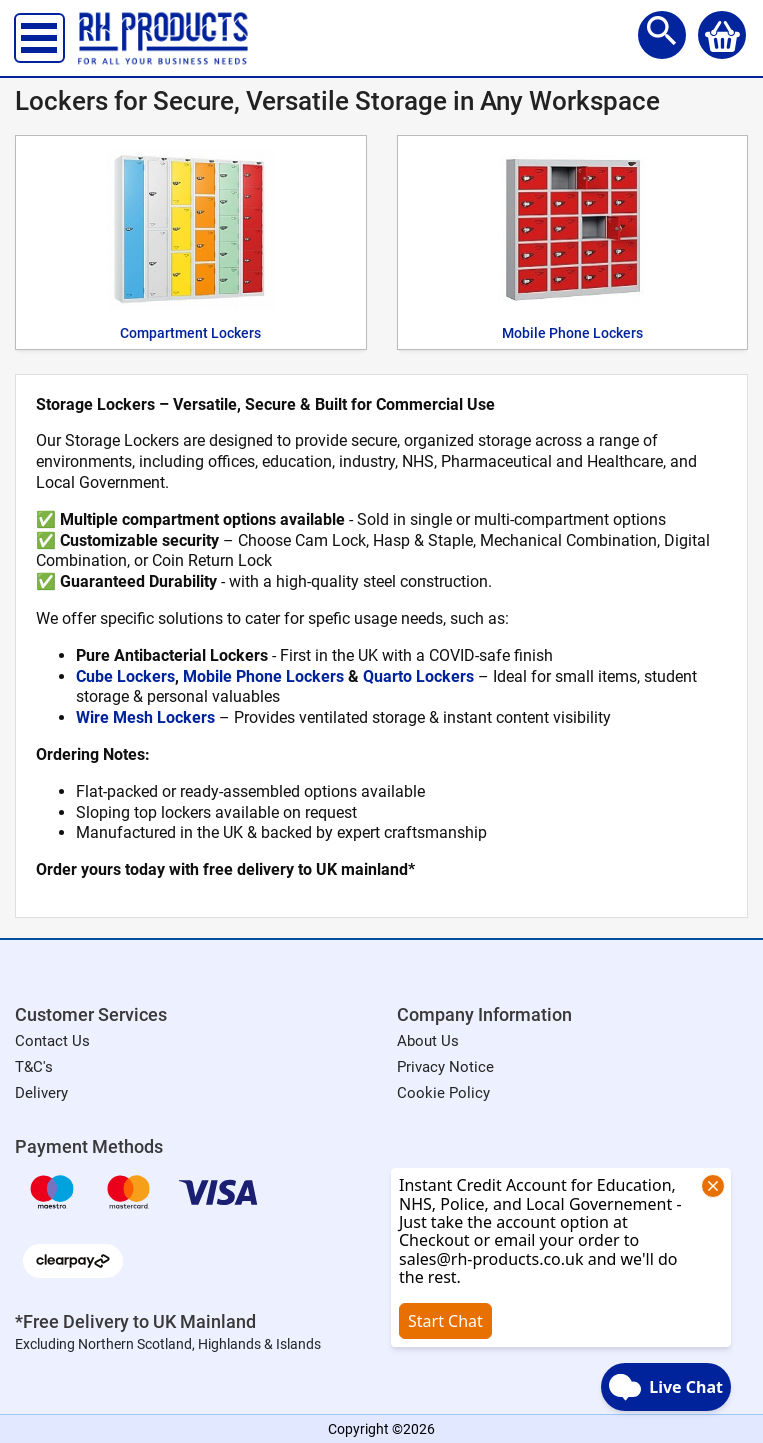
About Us (428, 1041)
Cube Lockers (125, 676)
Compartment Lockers (190, 333)
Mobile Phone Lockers (572, 333)
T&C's (34, 1067)
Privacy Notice (445, 1067)
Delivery (41, 1093)
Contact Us (52, 1041)
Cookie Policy (443, 1093)
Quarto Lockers (418, 676)
